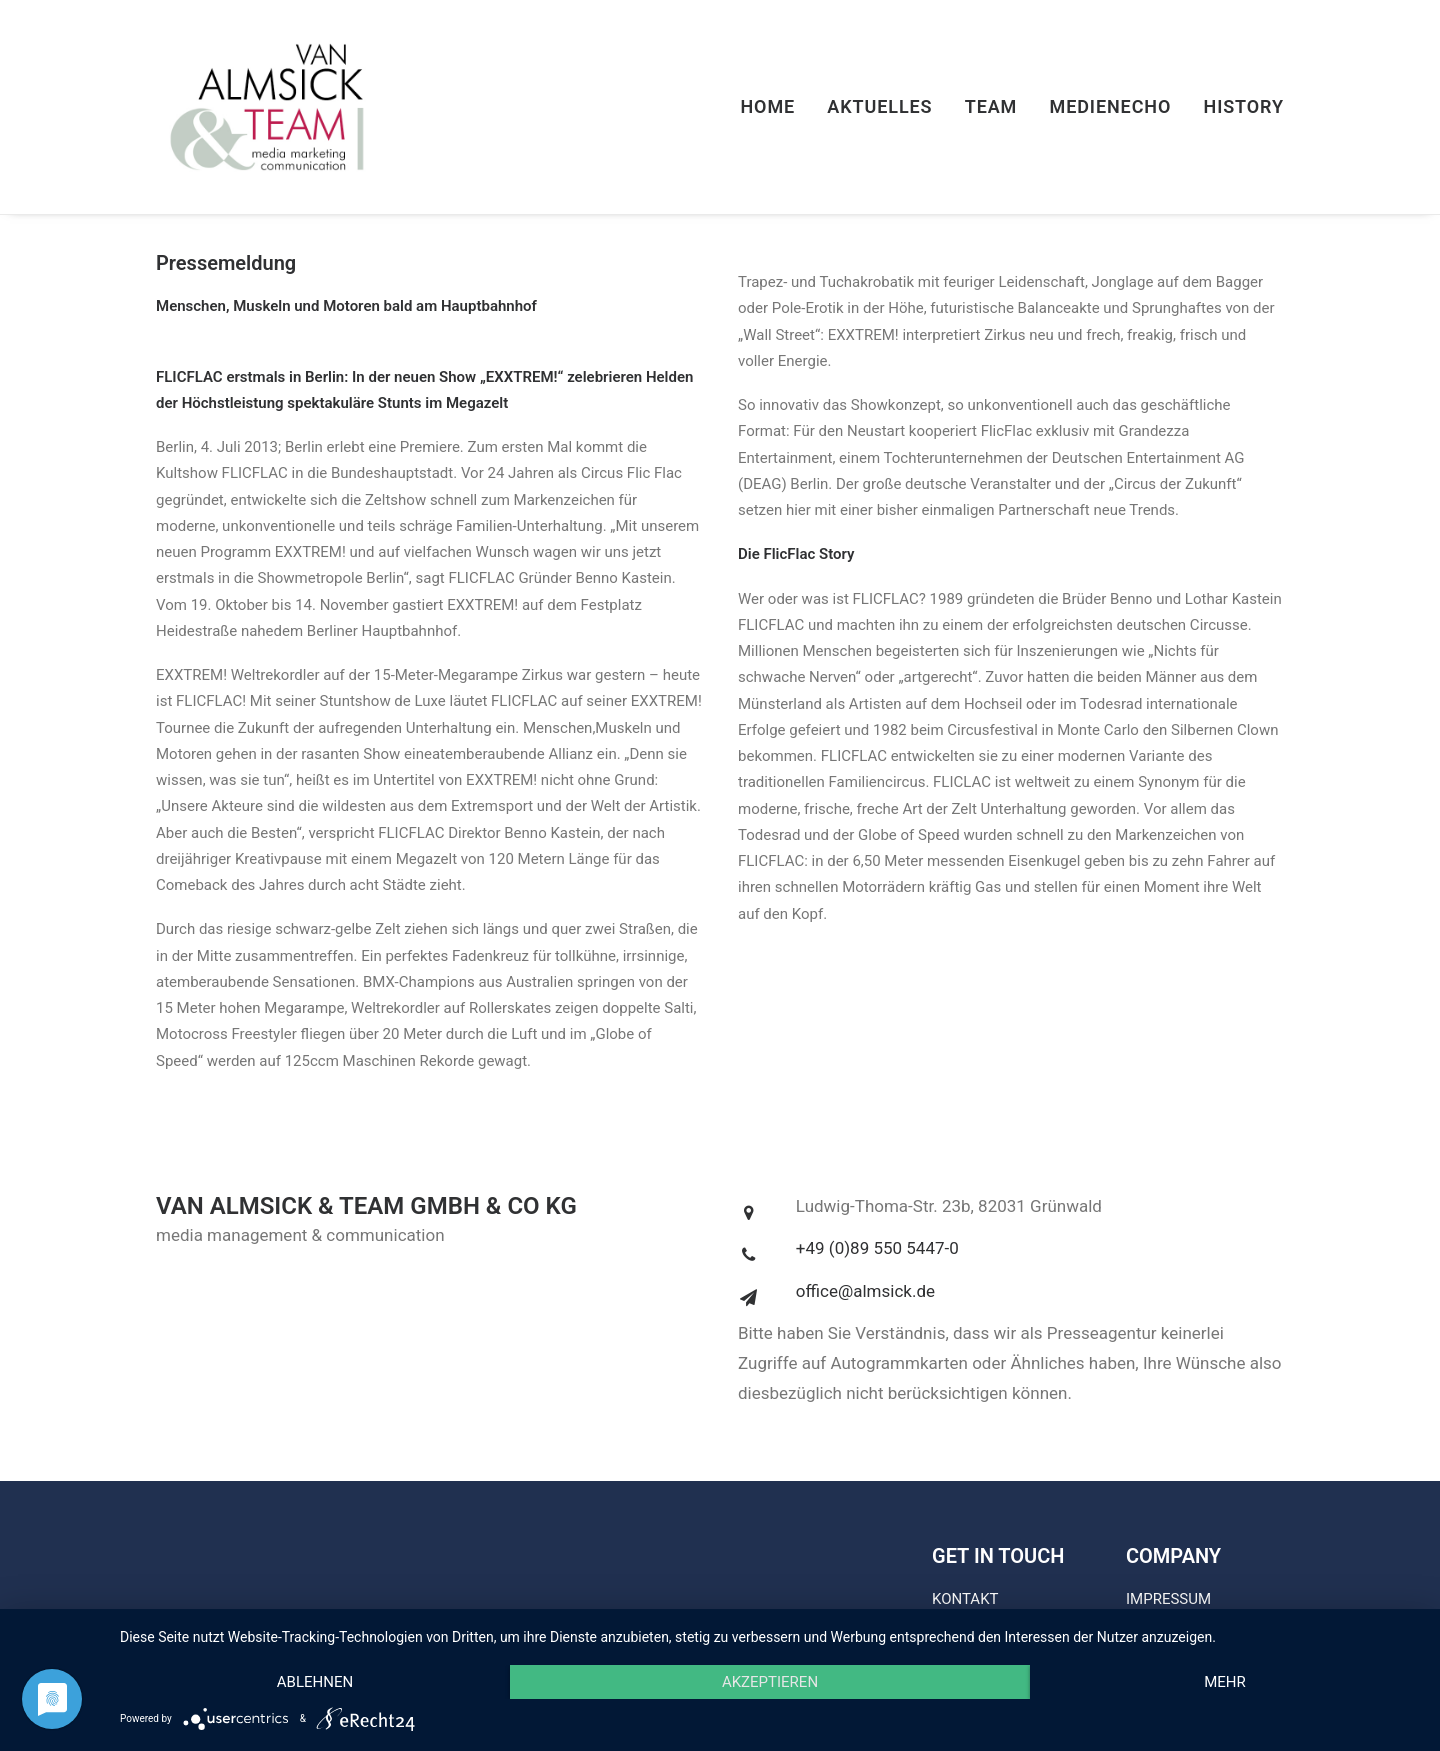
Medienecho (1111, 106)
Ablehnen (315, 1682)
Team (991, 106)
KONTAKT (965, 1599)
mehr (1225, 1682)
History (1243, 106)
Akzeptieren (770, 1682)
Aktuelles (879, 106)
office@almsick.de (865, 1291)
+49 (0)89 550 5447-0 (877, 1248)
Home (767, 106)
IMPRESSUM (1168, 1599)
